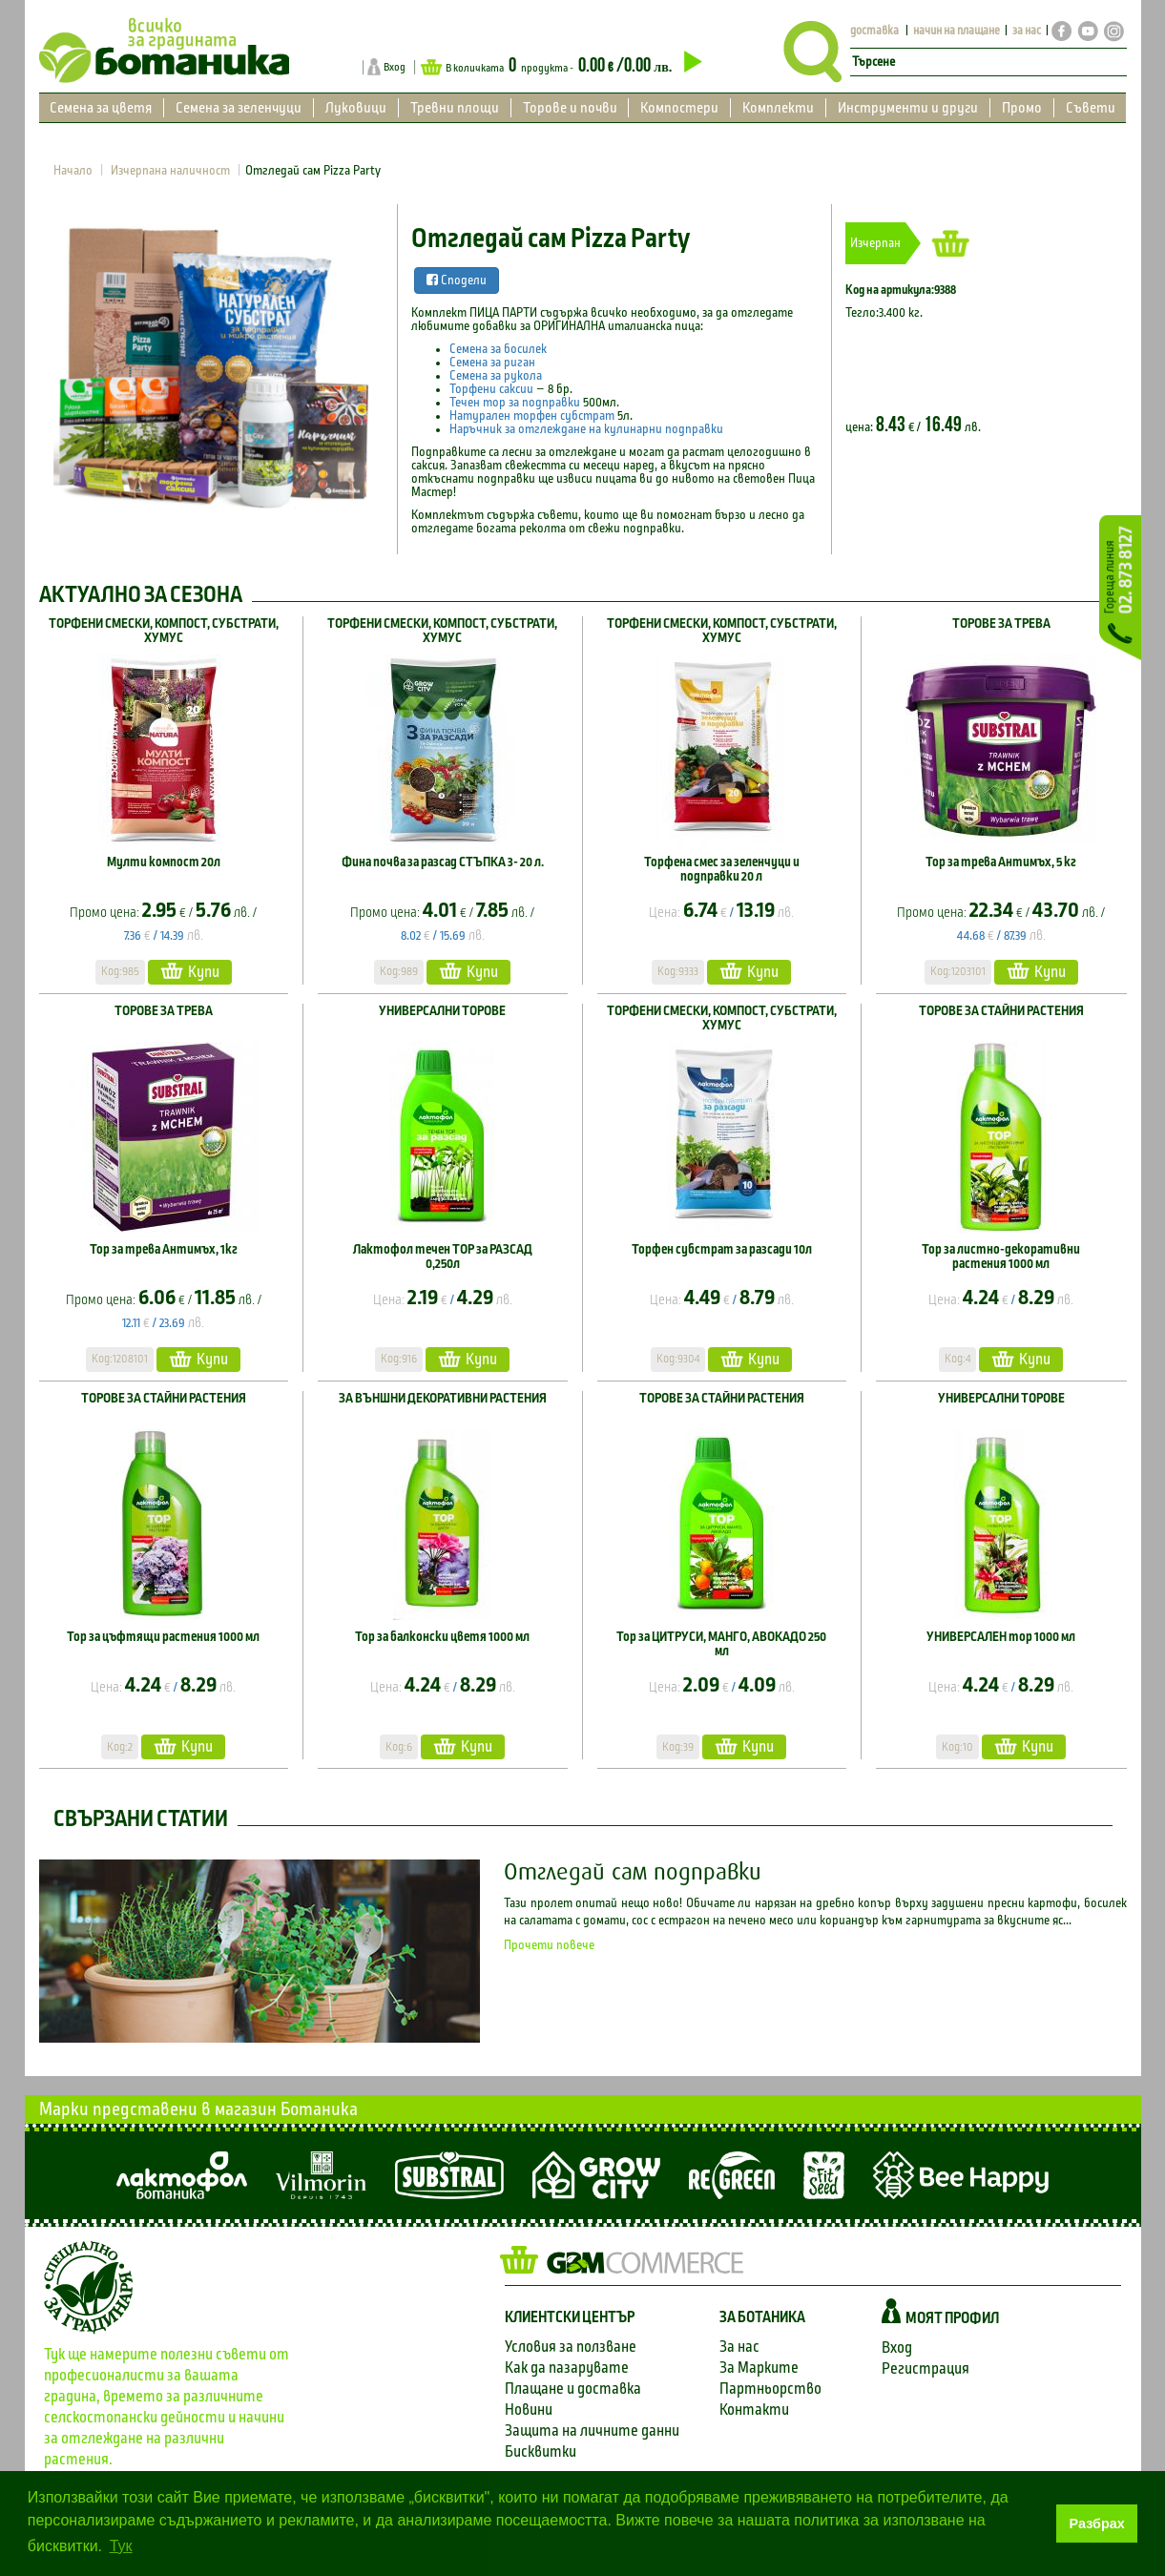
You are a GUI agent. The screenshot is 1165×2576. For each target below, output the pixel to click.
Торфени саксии (491, 389)
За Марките (759, 2367)
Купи (189, 971)
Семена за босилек (498, 349)
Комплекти (778, 107)
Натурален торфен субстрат (533, 416)
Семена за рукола (495, 376)
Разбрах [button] (1097, 2523)
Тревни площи (454, 107)
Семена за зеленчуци (239, 107)
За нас (739, 2346)
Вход (395, 67)
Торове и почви (570, 107)
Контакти (754, 2409)
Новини (528, 2409)
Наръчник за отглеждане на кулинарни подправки (586, 429)
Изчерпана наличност (170, 170)
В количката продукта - (561, 66)
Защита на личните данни (592, 2430)
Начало (73, 170)
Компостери (679, 107)
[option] (210, 371)
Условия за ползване (570, 2346)
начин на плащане (956, 31)
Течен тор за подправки (514, 402)
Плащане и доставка (573, 2388)
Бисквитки (540, 2451)
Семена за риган (492, 362)
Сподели (456, 280)
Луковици (355, 107)
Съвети (1090, 107)
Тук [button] (121, 2546)
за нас (1026, 31)
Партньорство (770, 2388)
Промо (1022, 107)
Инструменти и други (908, 107)
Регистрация (925, 2368)
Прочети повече (549, 1945)
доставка (874, 31)
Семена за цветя (101, 107)
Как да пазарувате (567, 2367)
